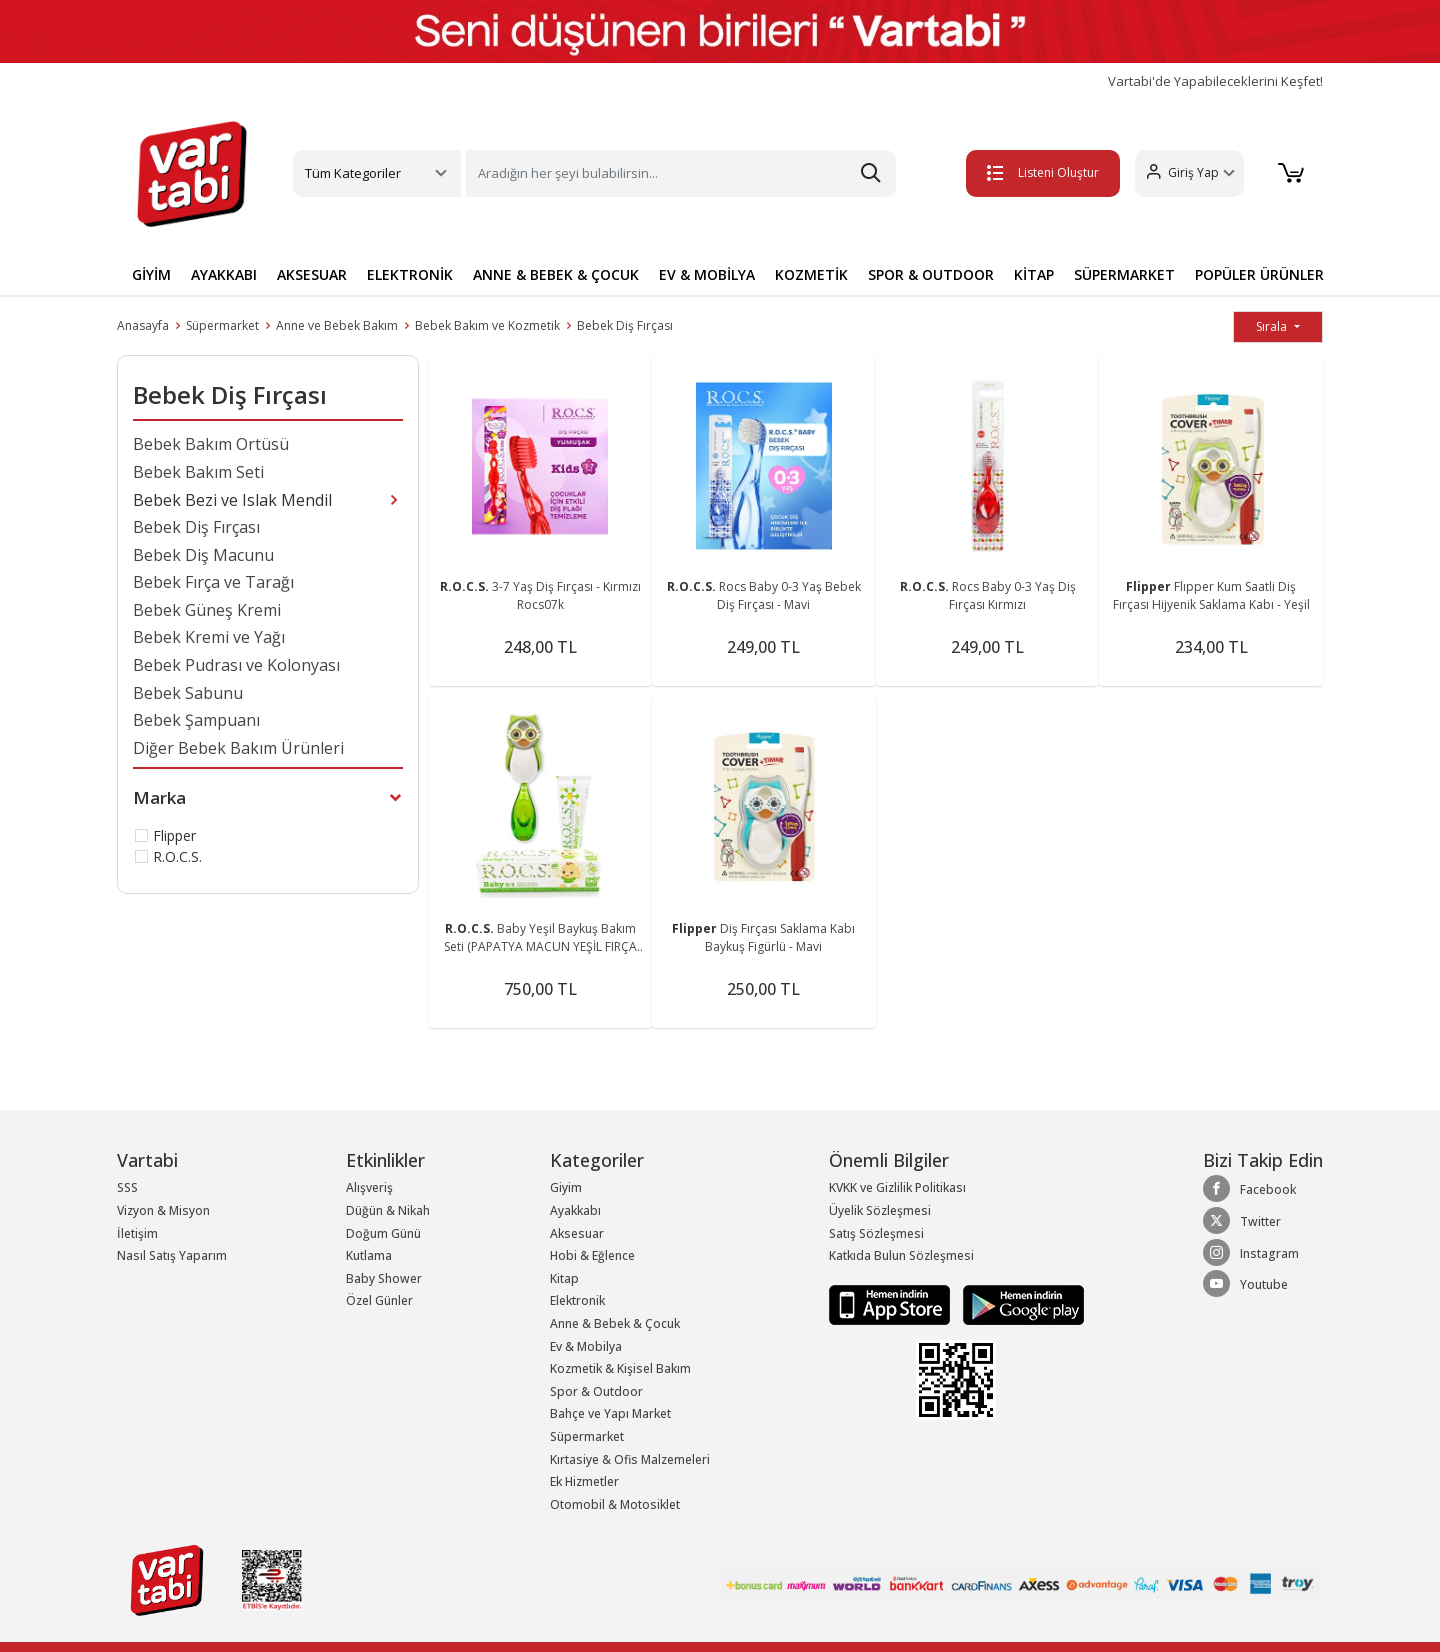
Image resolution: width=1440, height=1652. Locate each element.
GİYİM (151, 274)
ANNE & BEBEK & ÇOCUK (556, 274)
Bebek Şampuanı (196, 720)
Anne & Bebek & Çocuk (615, 1323)
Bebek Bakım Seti (198, 472)
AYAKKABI (224, 274)
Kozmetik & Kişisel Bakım (620, 1368)
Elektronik (577, 1300)
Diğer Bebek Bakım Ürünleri (238, 748)
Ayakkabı (575, 1210)
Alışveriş (369, 1187)
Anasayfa (143, 325)
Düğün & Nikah (388, 1210)
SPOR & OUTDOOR (931, 274)
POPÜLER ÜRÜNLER (1259, 274)
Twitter (1242, 1221)
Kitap (564, 1278)
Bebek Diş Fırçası (625, 325)
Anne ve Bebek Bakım (337, 325)
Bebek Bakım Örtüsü (211, 444)
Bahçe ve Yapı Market (610, 1413)
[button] (1185, 173)
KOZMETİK (811, 274)
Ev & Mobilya (586, 1346)
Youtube (1245, 1284)
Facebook (1249, 1189)
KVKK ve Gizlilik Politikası (897, 1187)
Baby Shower (384, 1278)
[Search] (681, 173)
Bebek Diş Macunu (203, 555)
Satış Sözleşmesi (876, 1233)
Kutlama (369, 1255)
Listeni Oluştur (1039, 172)
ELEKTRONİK (410, 274)
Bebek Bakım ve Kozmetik (487, 325)
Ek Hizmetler (584, 1481)
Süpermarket (222, 325)
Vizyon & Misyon (163, 1210)
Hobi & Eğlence (592, 1255)
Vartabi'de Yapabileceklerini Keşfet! (1215, 81)
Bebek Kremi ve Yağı (209, 637)
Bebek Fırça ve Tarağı (213, 582)
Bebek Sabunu (188, 693)
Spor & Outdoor (596, 1391)
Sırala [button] (1273, 326)
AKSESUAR (312, 274)
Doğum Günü (383, 1233)
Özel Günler (379, 1300)
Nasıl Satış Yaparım (172, 1255)
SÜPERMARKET (1124, 274)
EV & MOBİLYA (707, 274)
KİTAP (1034, 274)
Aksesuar (577, 1233)
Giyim (566, 1187)
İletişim (137, 1233)
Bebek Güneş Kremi (207, 610)
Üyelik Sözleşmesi (880, 1210)
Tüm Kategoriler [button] (353, 173)
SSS (127, 1187)
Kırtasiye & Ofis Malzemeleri (630, 1459)
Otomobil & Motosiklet (615, 1504)
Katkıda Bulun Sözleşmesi (901, 1255)
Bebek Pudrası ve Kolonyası (236, 665)
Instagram (1251, 1253)
